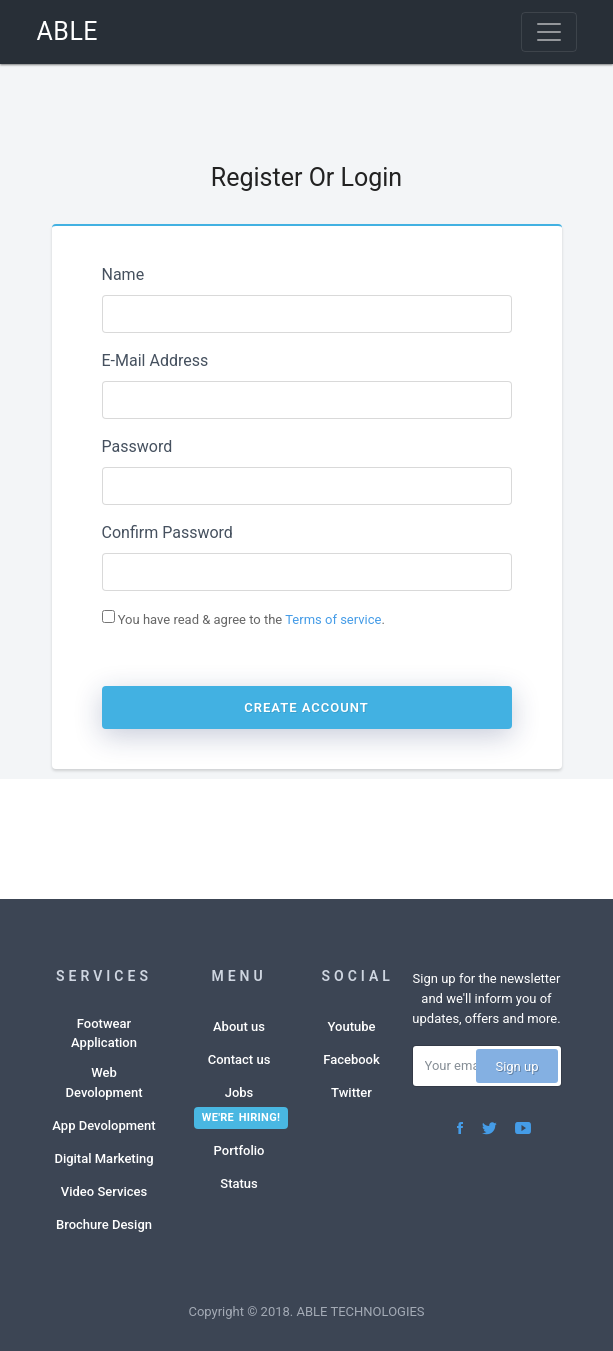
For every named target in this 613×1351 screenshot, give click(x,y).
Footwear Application (104, 1033)
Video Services (104, 1191)
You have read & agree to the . (243, 618)
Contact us (239, 1059)
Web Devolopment (104, 1082)
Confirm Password (167, 532)
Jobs (239, 1092)
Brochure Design (104, 1224)
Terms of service (333, 619)
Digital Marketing (103, 1158)
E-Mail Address (155, 360)
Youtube (352, 1026)
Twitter (351, 1092)
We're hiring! (241, 1117)
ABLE (68, 31)
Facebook (351, 1059)
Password (137, 446)
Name (123, 274)
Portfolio (239, 1150)
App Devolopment (103, 1125)
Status (238, 1183)
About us (239, 1026)
